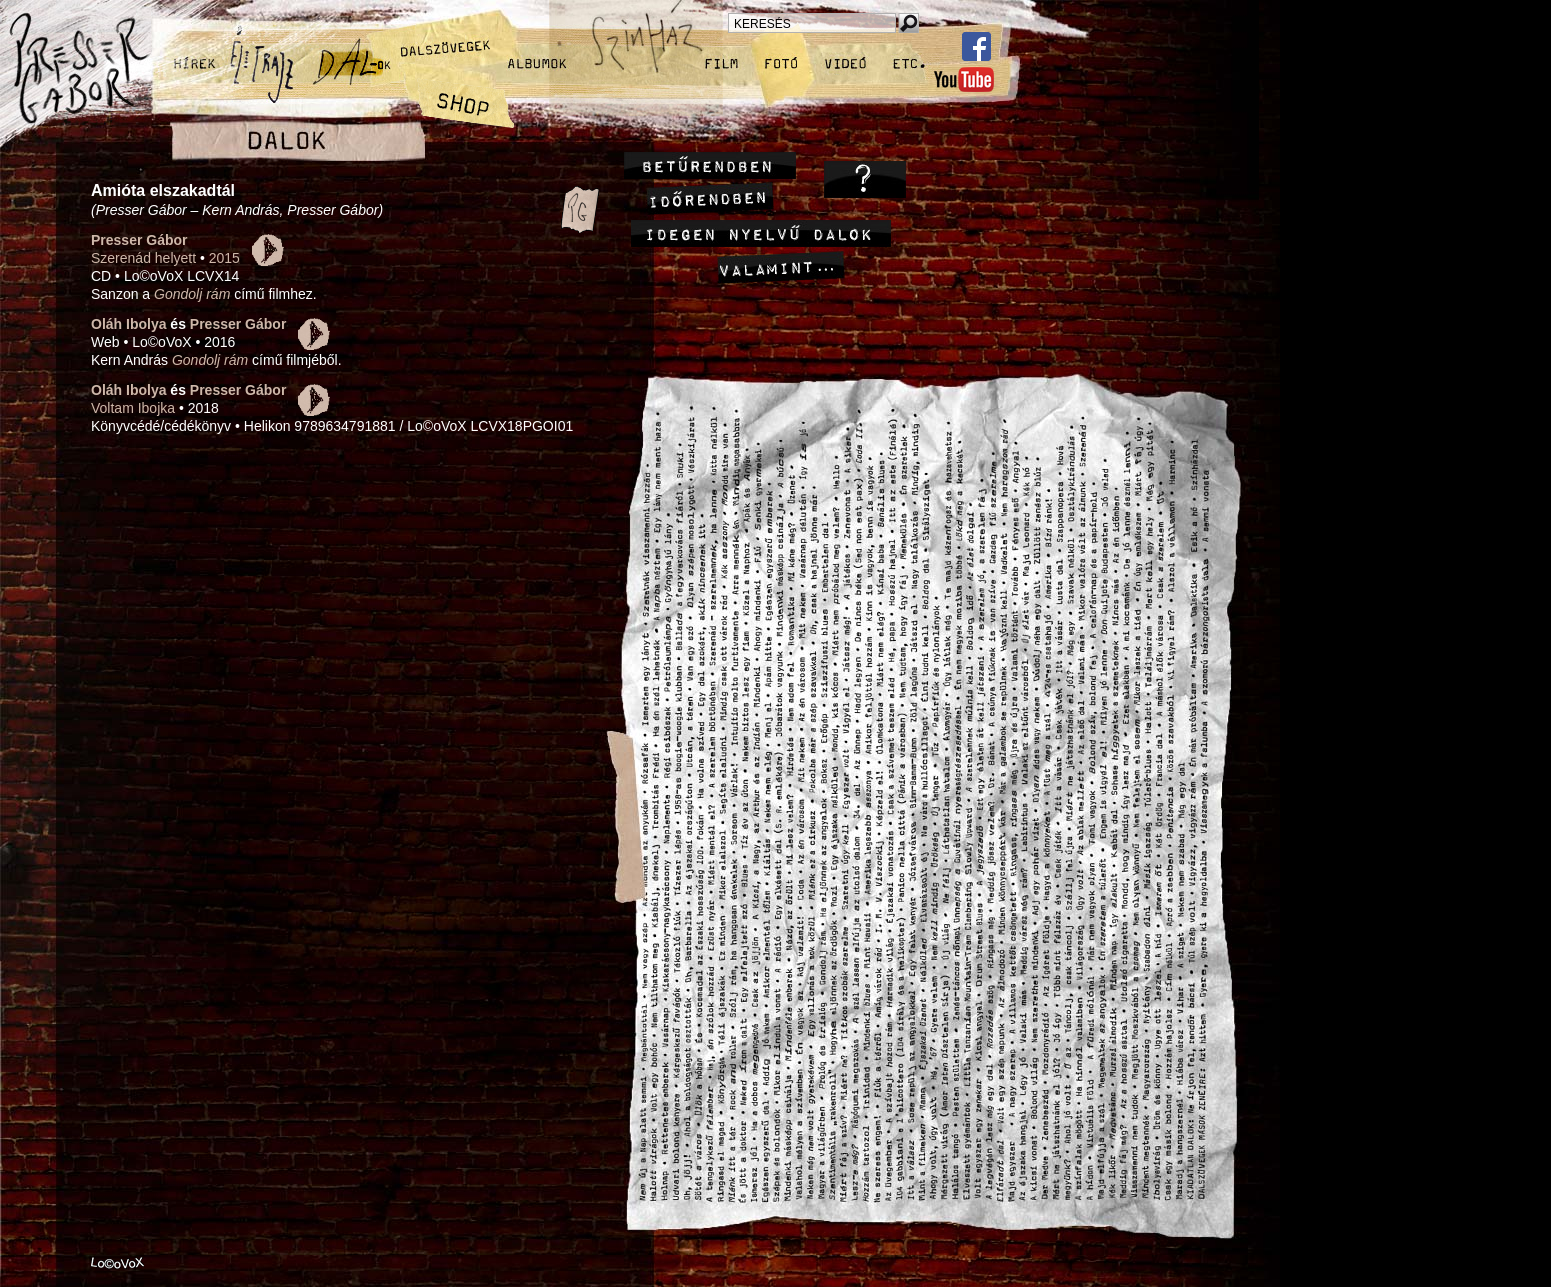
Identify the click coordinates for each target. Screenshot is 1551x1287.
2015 (224, 258)
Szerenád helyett (143, 258)
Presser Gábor (139, 240)
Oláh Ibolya (128, 324)
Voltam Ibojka (133, 408)
